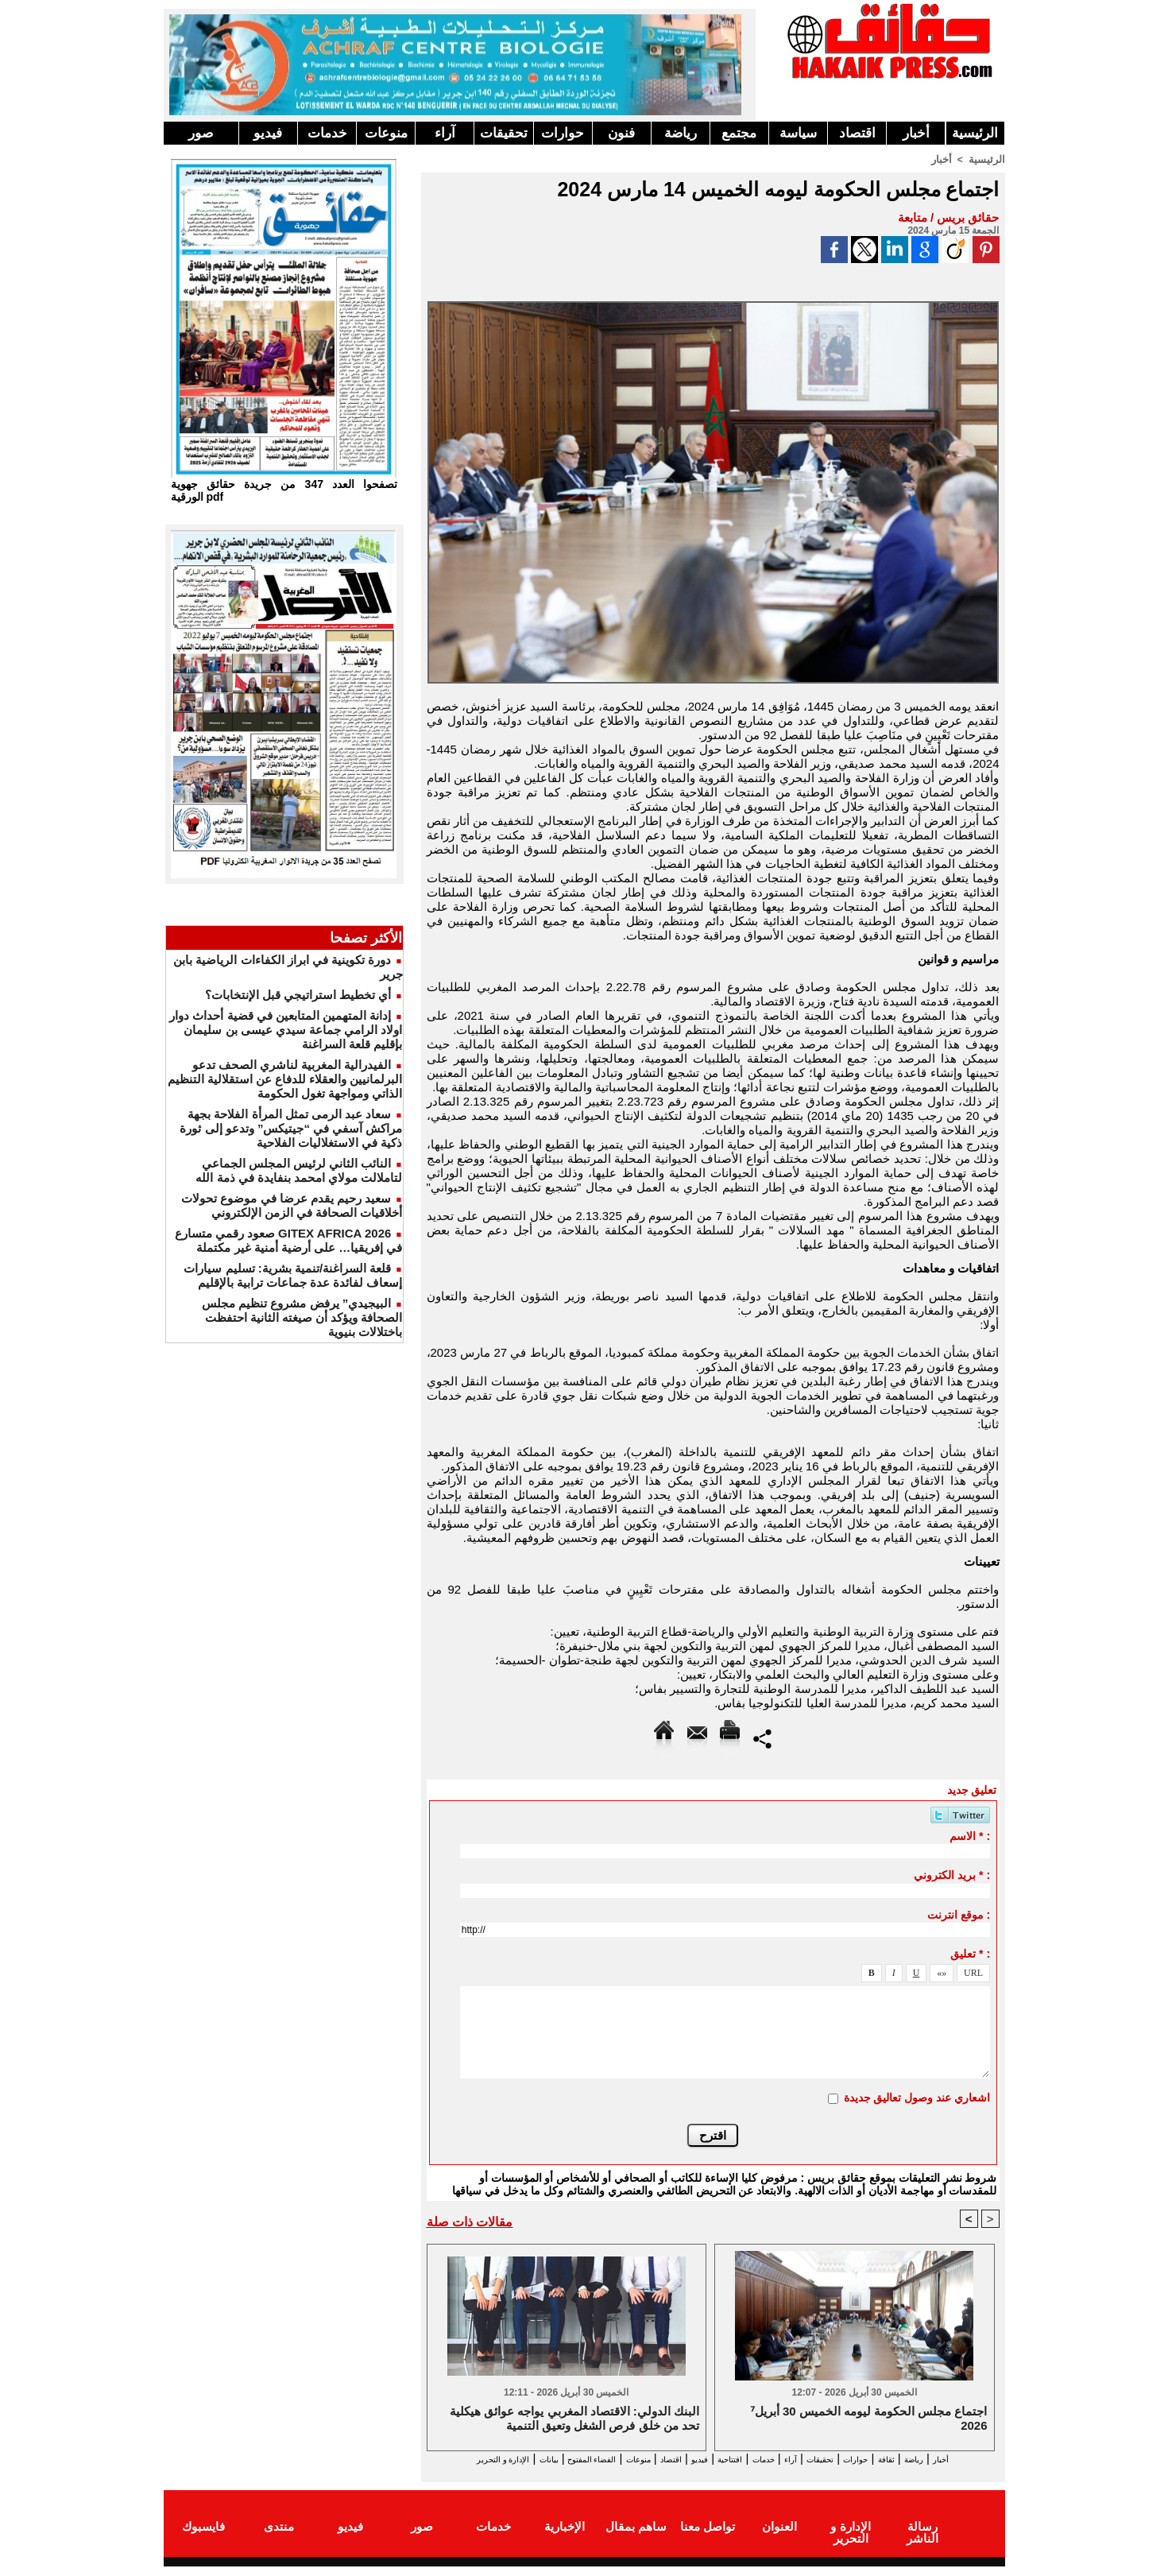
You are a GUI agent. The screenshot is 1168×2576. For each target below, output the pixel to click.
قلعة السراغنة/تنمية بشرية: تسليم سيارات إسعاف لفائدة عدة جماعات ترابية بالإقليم (293, 1275)
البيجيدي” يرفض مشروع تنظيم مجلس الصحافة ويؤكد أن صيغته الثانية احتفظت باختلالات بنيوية (302, 1317)
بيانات (443, 2459)
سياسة (798, 133)
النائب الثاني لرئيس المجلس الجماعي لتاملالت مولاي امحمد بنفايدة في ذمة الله (298, 1170)
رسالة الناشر (921, 2539)
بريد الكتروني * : (952, 1874)
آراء (445, 133)
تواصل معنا (707, 2539)
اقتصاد (857, 133)
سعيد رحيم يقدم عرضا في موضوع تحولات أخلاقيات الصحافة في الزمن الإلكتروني (291, 1205)
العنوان (779, 2539)
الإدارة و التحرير (709, 2474)
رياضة (680, 133)
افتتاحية (698, 2459)
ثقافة (911, 2459)
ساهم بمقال (636, 2539)
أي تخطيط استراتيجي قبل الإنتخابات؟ (298, 994)
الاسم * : (969, 1835)
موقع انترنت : (958, 1914)
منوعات (386, 133)
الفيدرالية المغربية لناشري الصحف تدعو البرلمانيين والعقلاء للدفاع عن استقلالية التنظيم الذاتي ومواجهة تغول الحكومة (285, 1079)
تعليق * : (970, 1953)
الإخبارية (564, 2539)
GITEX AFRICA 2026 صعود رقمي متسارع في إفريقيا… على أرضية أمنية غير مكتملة (289, 1240)
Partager (762, 1737)
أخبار (916, 133)
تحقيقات (504, 133)
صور (200, 133)
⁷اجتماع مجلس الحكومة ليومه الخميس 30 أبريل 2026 (869, 2420)
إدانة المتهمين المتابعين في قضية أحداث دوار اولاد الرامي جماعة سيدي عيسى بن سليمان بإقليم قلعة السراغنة (285, 1030)
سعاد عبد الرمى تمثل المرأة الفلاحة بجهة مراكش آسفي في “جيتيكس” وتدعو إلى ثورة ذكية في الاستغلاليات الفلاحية (291, 1128)
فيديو (267, 133)
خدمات (327, 133)
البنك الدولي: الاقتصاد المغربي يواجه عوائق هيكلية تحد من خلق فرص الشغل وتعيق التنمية (574, 2420)
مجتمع (738, 133)
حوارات (562, 133)
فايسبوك (203, 2539)
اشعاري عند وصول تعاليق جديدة (917, 2096)
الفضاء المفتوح (504, 2459)
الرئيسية (975, 133)
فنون (621, 133)
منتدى (279, 2539)
